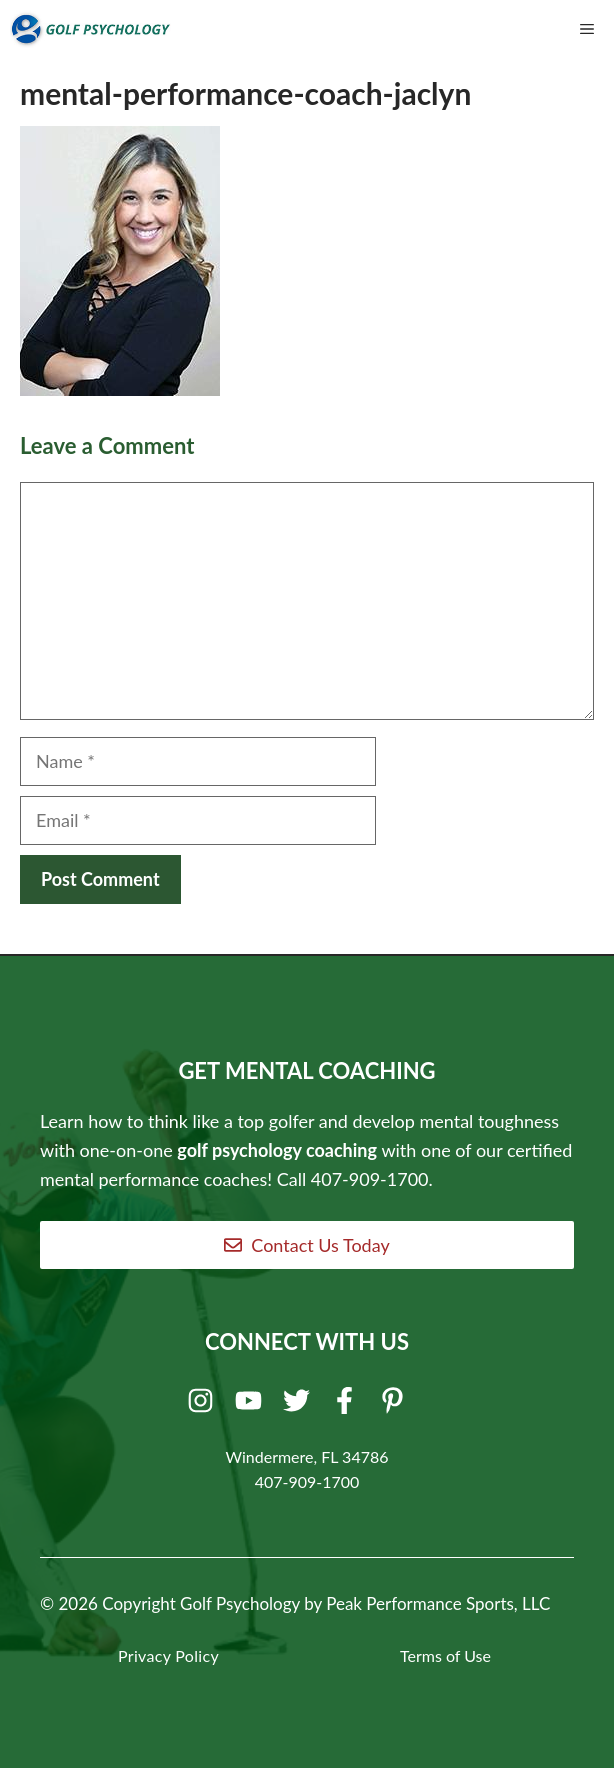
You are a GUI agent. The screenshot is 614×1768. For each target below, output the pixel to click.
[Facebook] (347, 1405)
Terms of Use (445, 1655)
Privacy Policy (168, 1655)
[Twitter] (299, 1405)
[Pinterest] (395, 1405)
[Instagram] (203, 1405)
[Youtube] (251, 1405)
